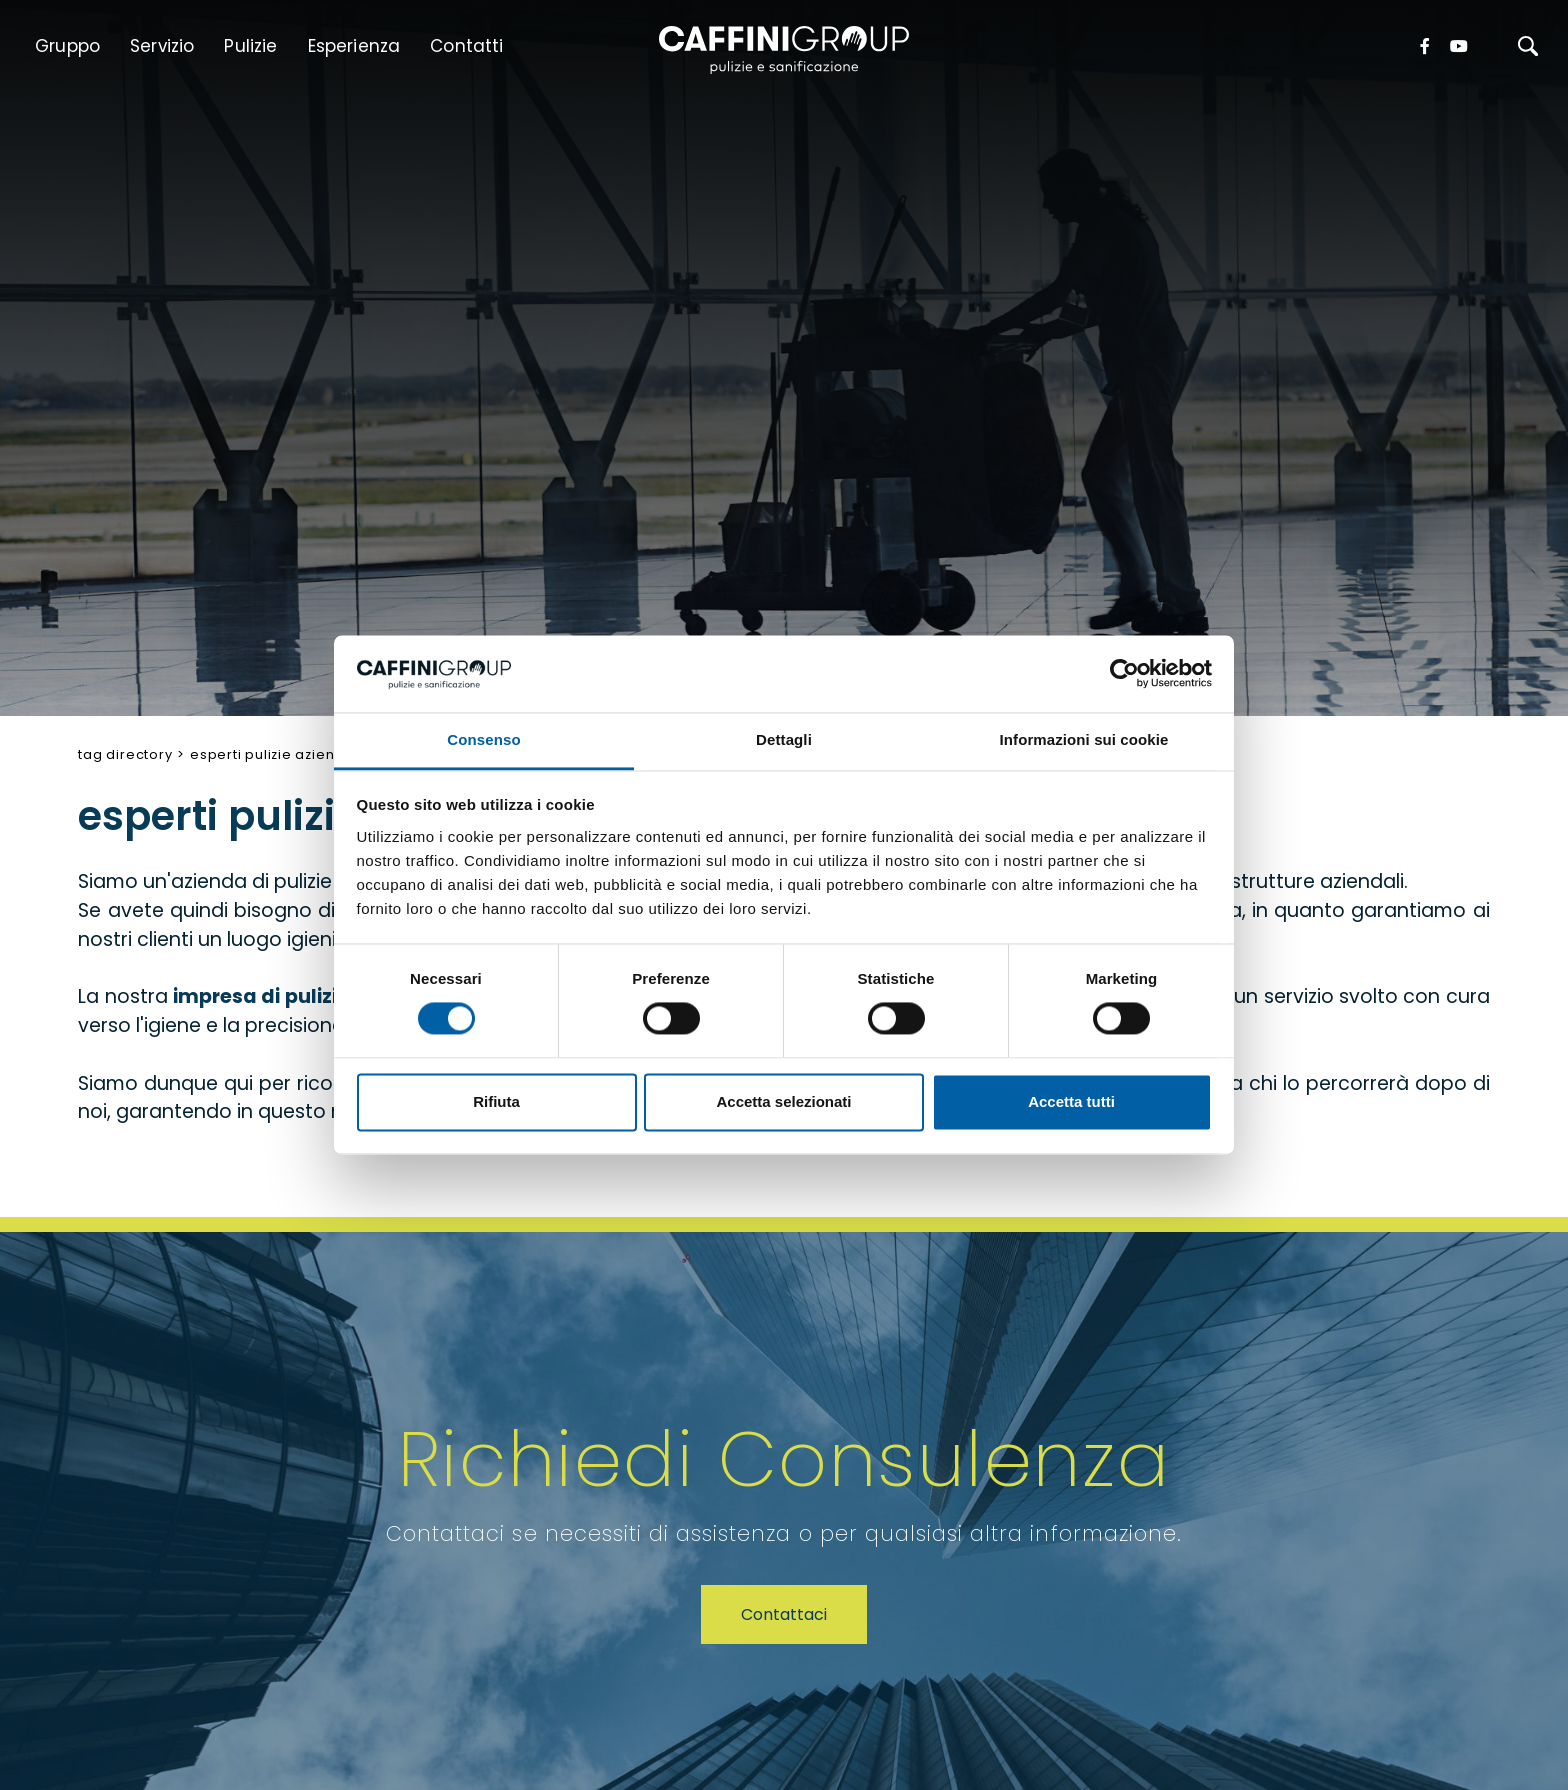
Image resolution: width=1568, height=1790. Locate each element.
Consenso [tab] (483, 739)
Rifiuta (496, 1101)
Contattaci (784, 1614)
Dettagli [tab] (784, 739)
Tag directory (125, 754)
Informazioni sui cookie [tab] (1084, 739)
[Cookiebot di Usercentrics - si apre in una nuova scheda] (1124, 674)
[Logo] (784, 48)
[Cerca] (1528, 46)
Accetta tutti (1071, 1101)
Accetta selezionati (783, 1101)
